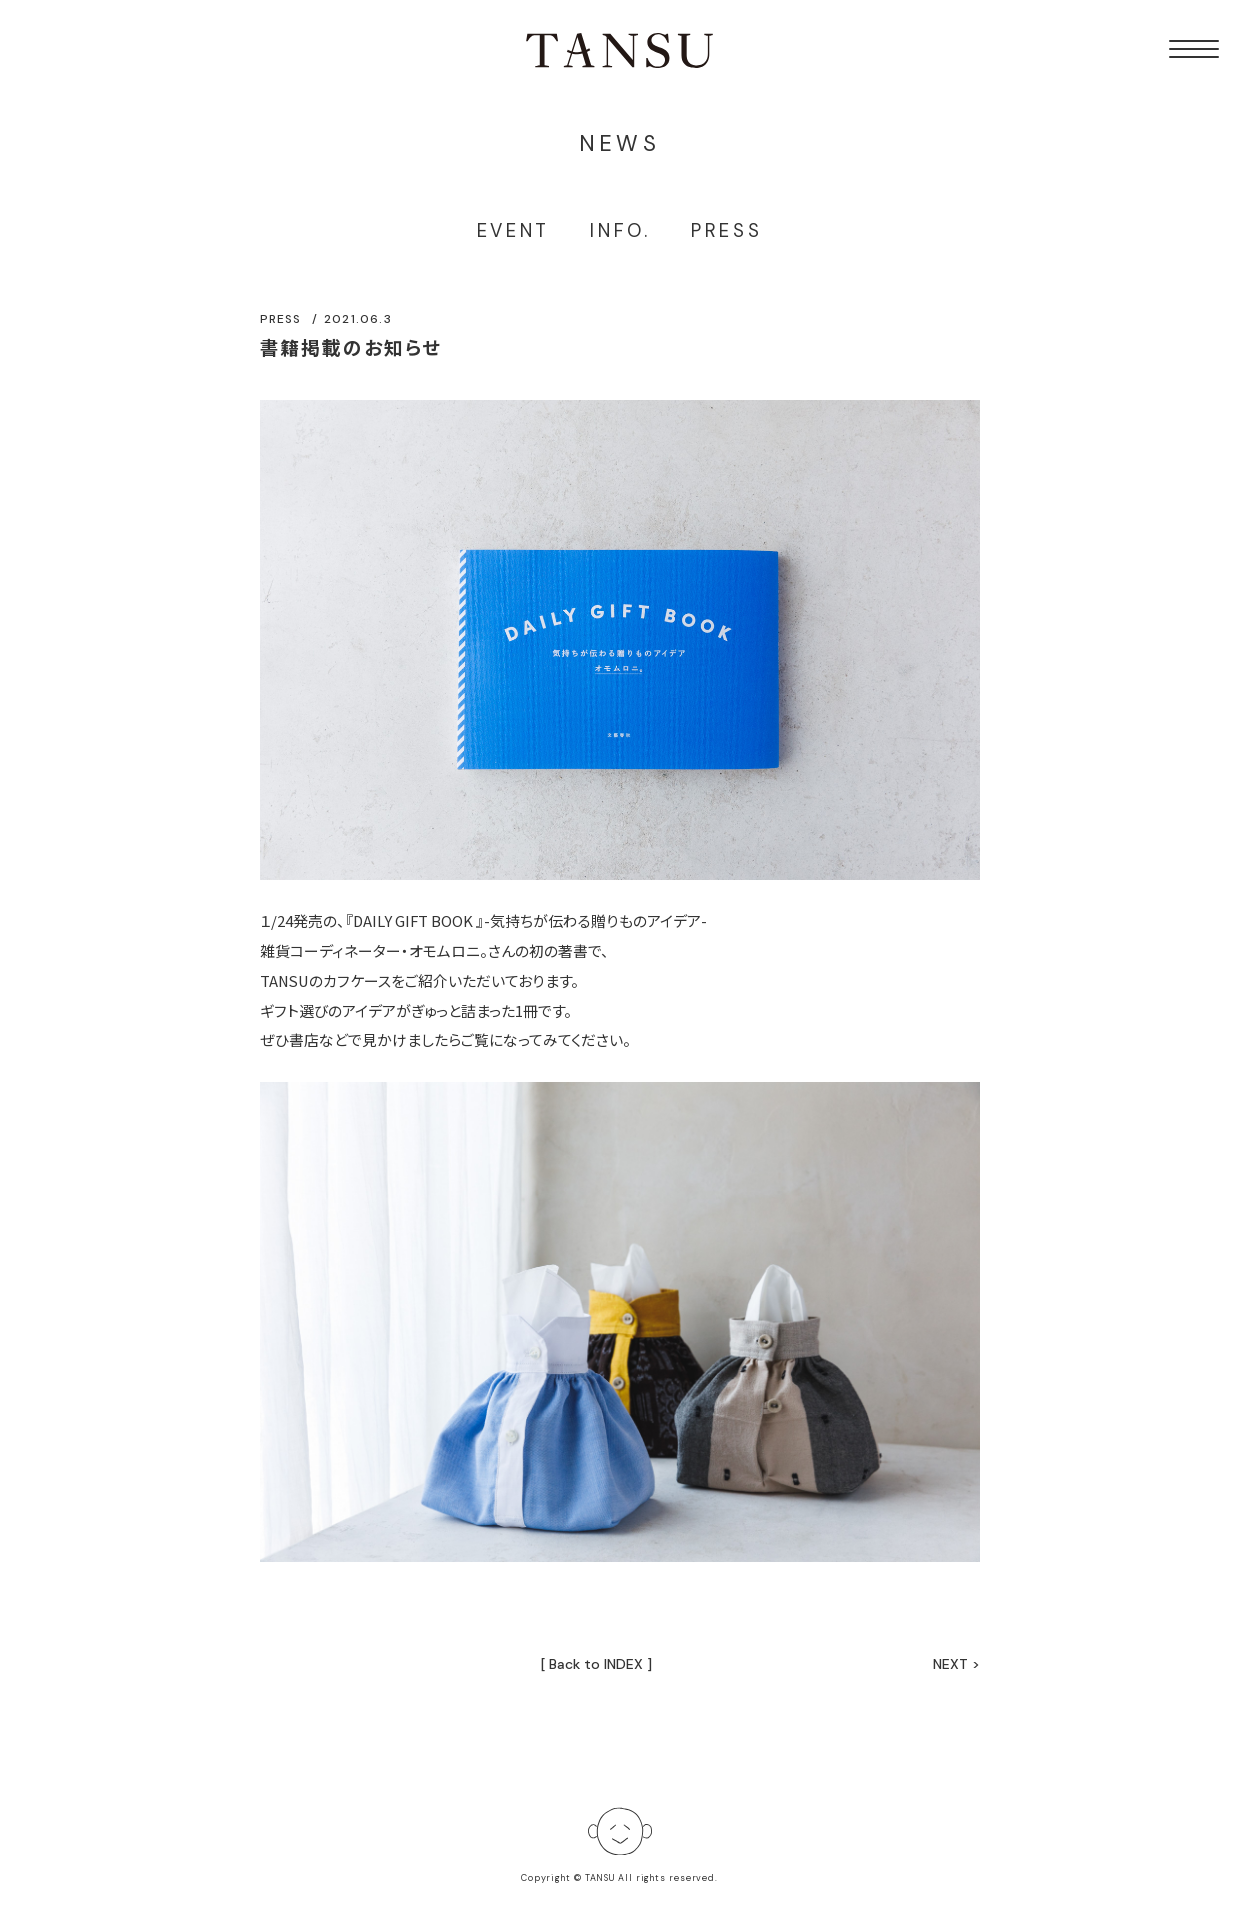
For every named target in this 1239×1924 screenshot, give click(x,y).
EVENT (514, 231)
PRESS (727, 231)
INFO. (620, 231)
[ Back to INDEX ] (596, 1664)
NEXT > (956, 1664)
